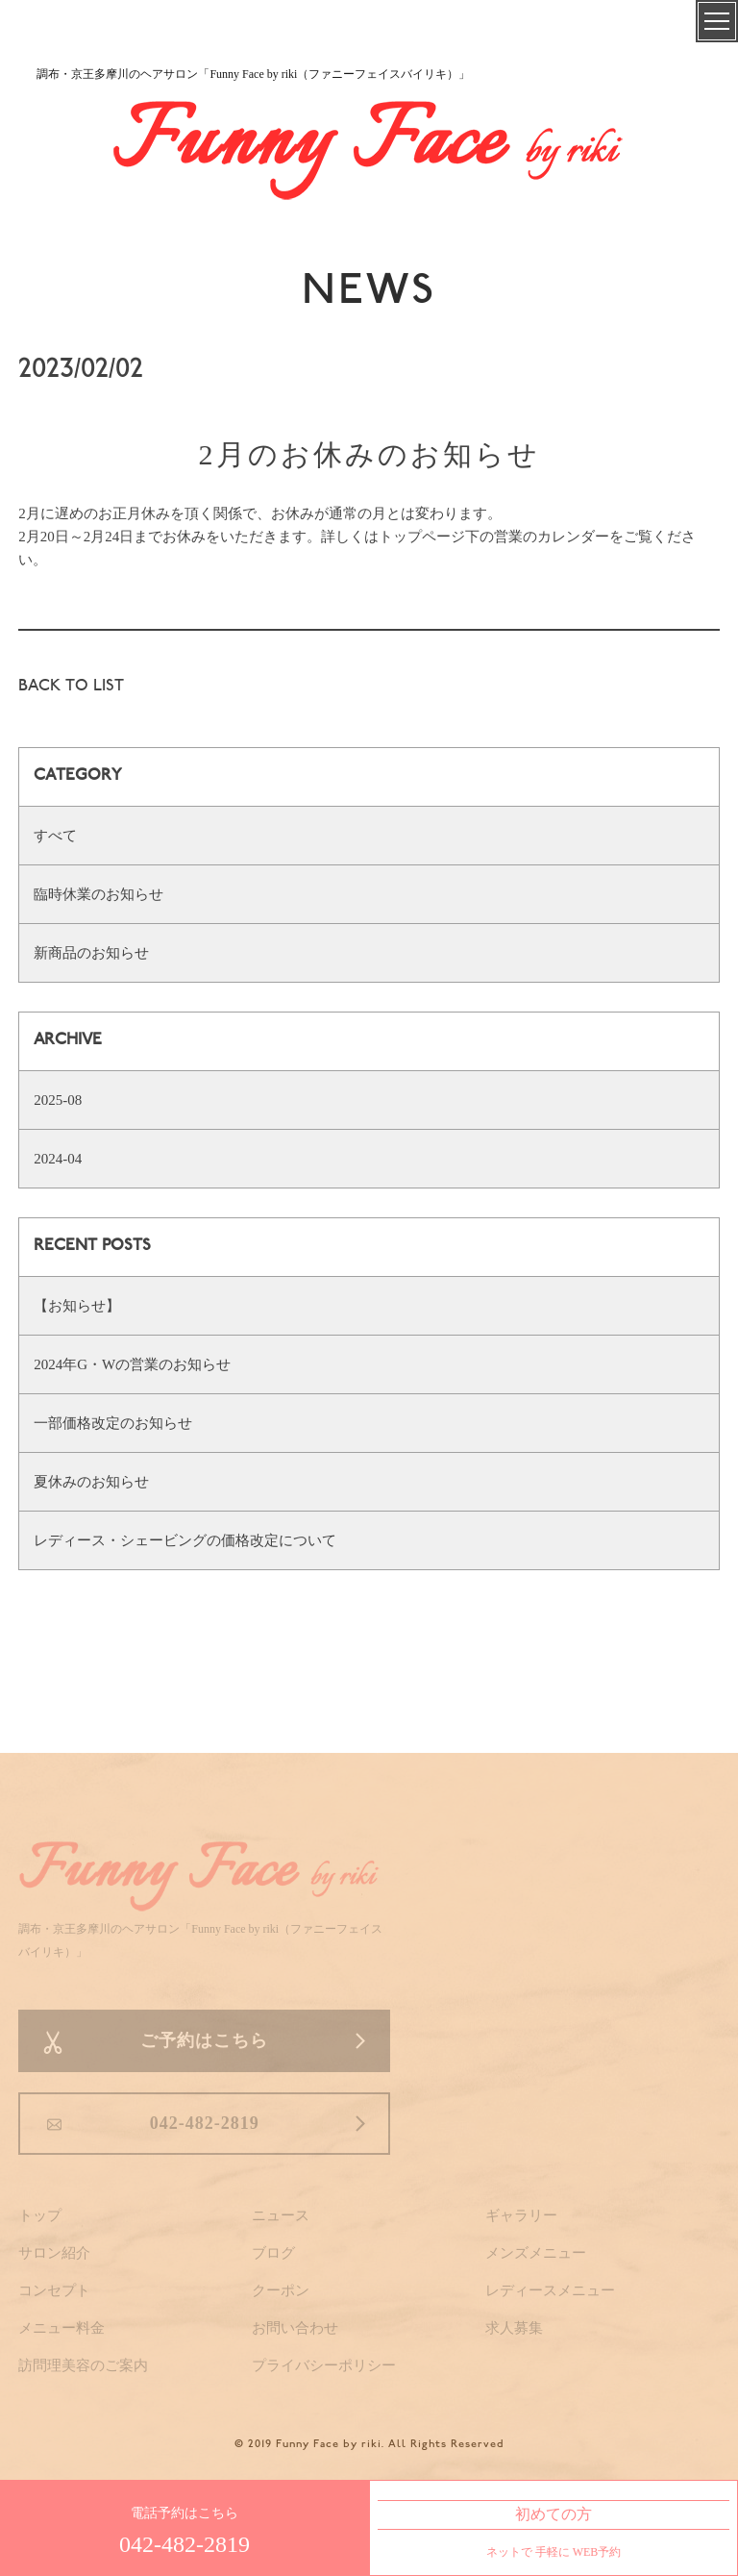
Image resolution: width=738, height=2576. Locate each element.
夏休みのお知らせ (91, 1481)
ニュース (280, 2215)
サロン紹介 (54, 2253)
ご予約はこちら (204, 2040)
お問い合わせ (295, 2328)
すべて (55, 835)
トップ (40, 2215)
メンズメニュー (535, 2253)
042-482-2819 (204, 2123)
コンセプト (54, 2290)
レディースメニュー (550, 2290)
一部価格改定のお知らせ (113, 1423)
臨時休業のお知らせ (98, 894)
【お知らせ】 (77, 1305)
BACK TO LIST (71, 687)
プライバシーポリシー (324, 2365)
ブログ (273, 2253)
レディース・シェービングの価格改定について (185, 1540)
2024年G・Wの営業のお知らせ (132, 1364)
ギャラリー (521, 2215)
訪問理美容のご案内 (83, 2365)
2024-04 (58, 1158)
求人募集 (514, 2328)
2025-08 (58, 1100)
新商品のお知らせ (91, 953)
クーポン (280, 2290)
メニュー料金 (61, 2328)
